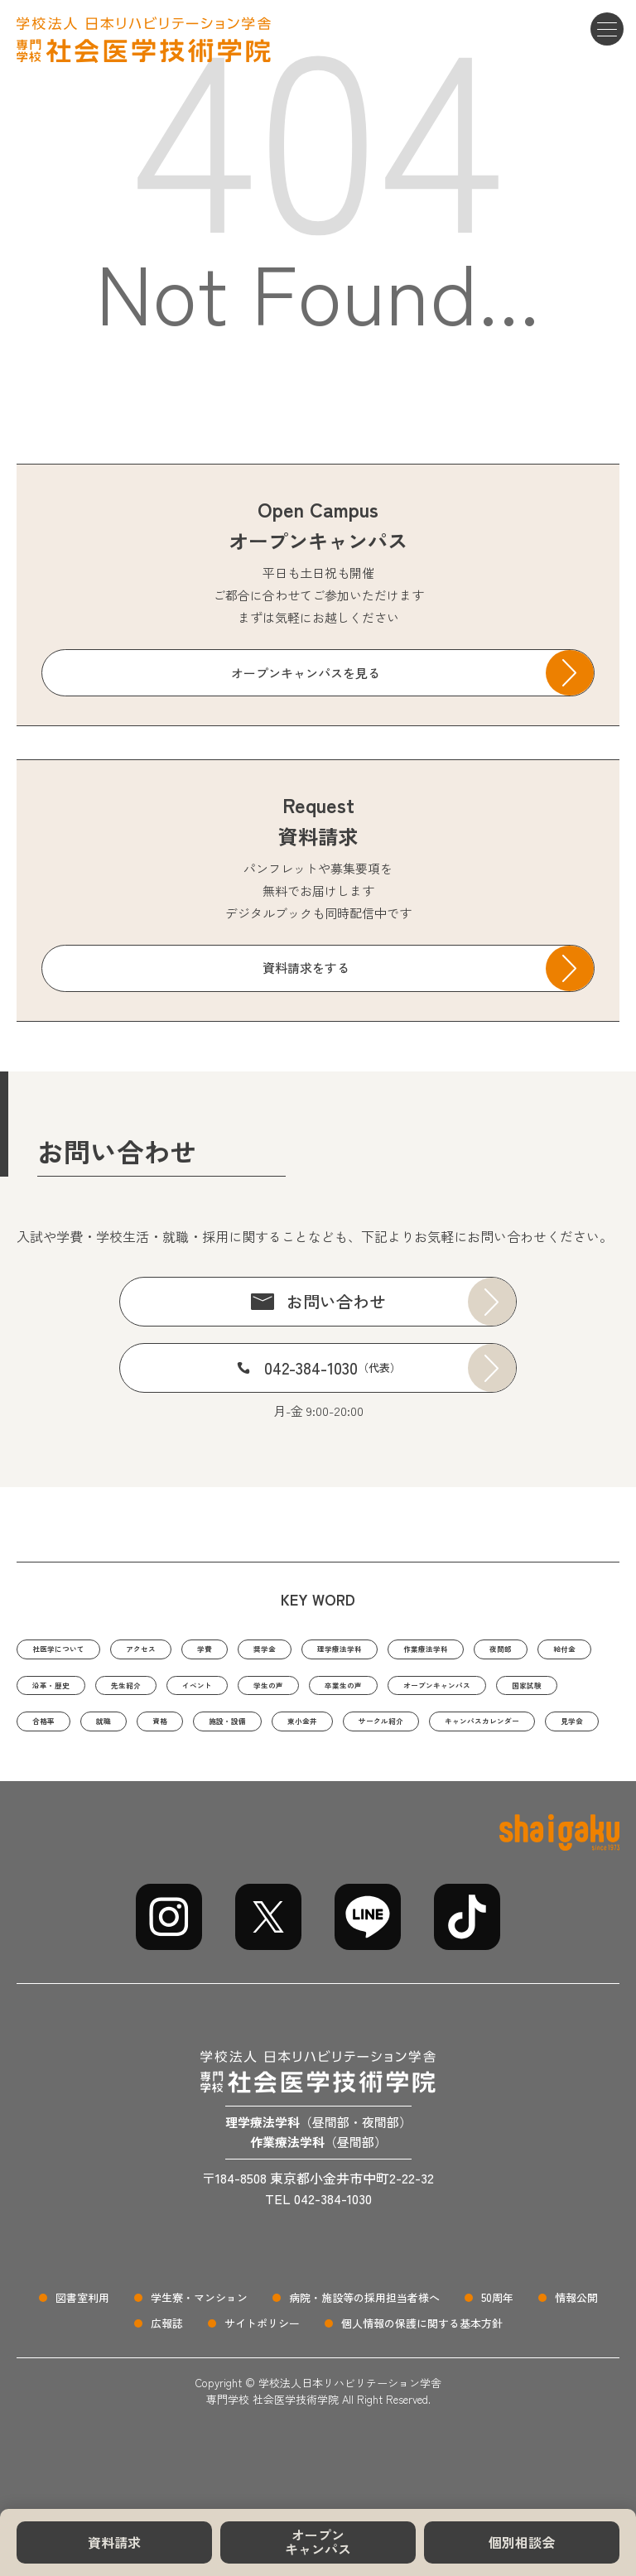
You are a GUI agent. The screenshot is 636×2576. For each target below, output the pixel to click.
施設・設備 (63, 1774)
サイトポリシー (262, 2380)
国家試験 (314, 1732)
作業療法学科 (550, 1650)
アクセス (185, 1650)
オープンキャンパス (318, 2542)
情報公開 (576, 2354)
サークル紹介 (264, 1774)
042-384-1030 (332, 1367)
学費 (264, 1650)
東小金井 (161, 1774)
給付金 (129, 1691)
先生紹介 (318, 1691)
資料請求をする (306, 967)
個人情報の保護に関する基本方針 (422, 2380)
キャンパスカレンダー (405, 1774)
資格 (537, 1732)
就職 (471, 1732)
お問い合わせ (336, 1301)
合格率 (398, 1732)
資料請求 (114, 2542)
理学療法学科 (434, 1650)
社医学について (75, 1650)
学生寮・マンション (199, 2354)
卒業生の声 (63, 1732)
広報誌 (167, 2380)
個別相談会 (522, 2542)
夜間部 (51, 1691)
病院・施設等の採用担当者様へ (364, 2354)
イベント (409, 1691)
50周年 (497, 2354)
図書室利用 (82, 2354)
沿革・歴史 (221, 1691)
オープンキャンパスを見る (305, 672)
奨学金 (336, 1650)
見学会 (527, 1774)
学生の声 (500, 1691)
